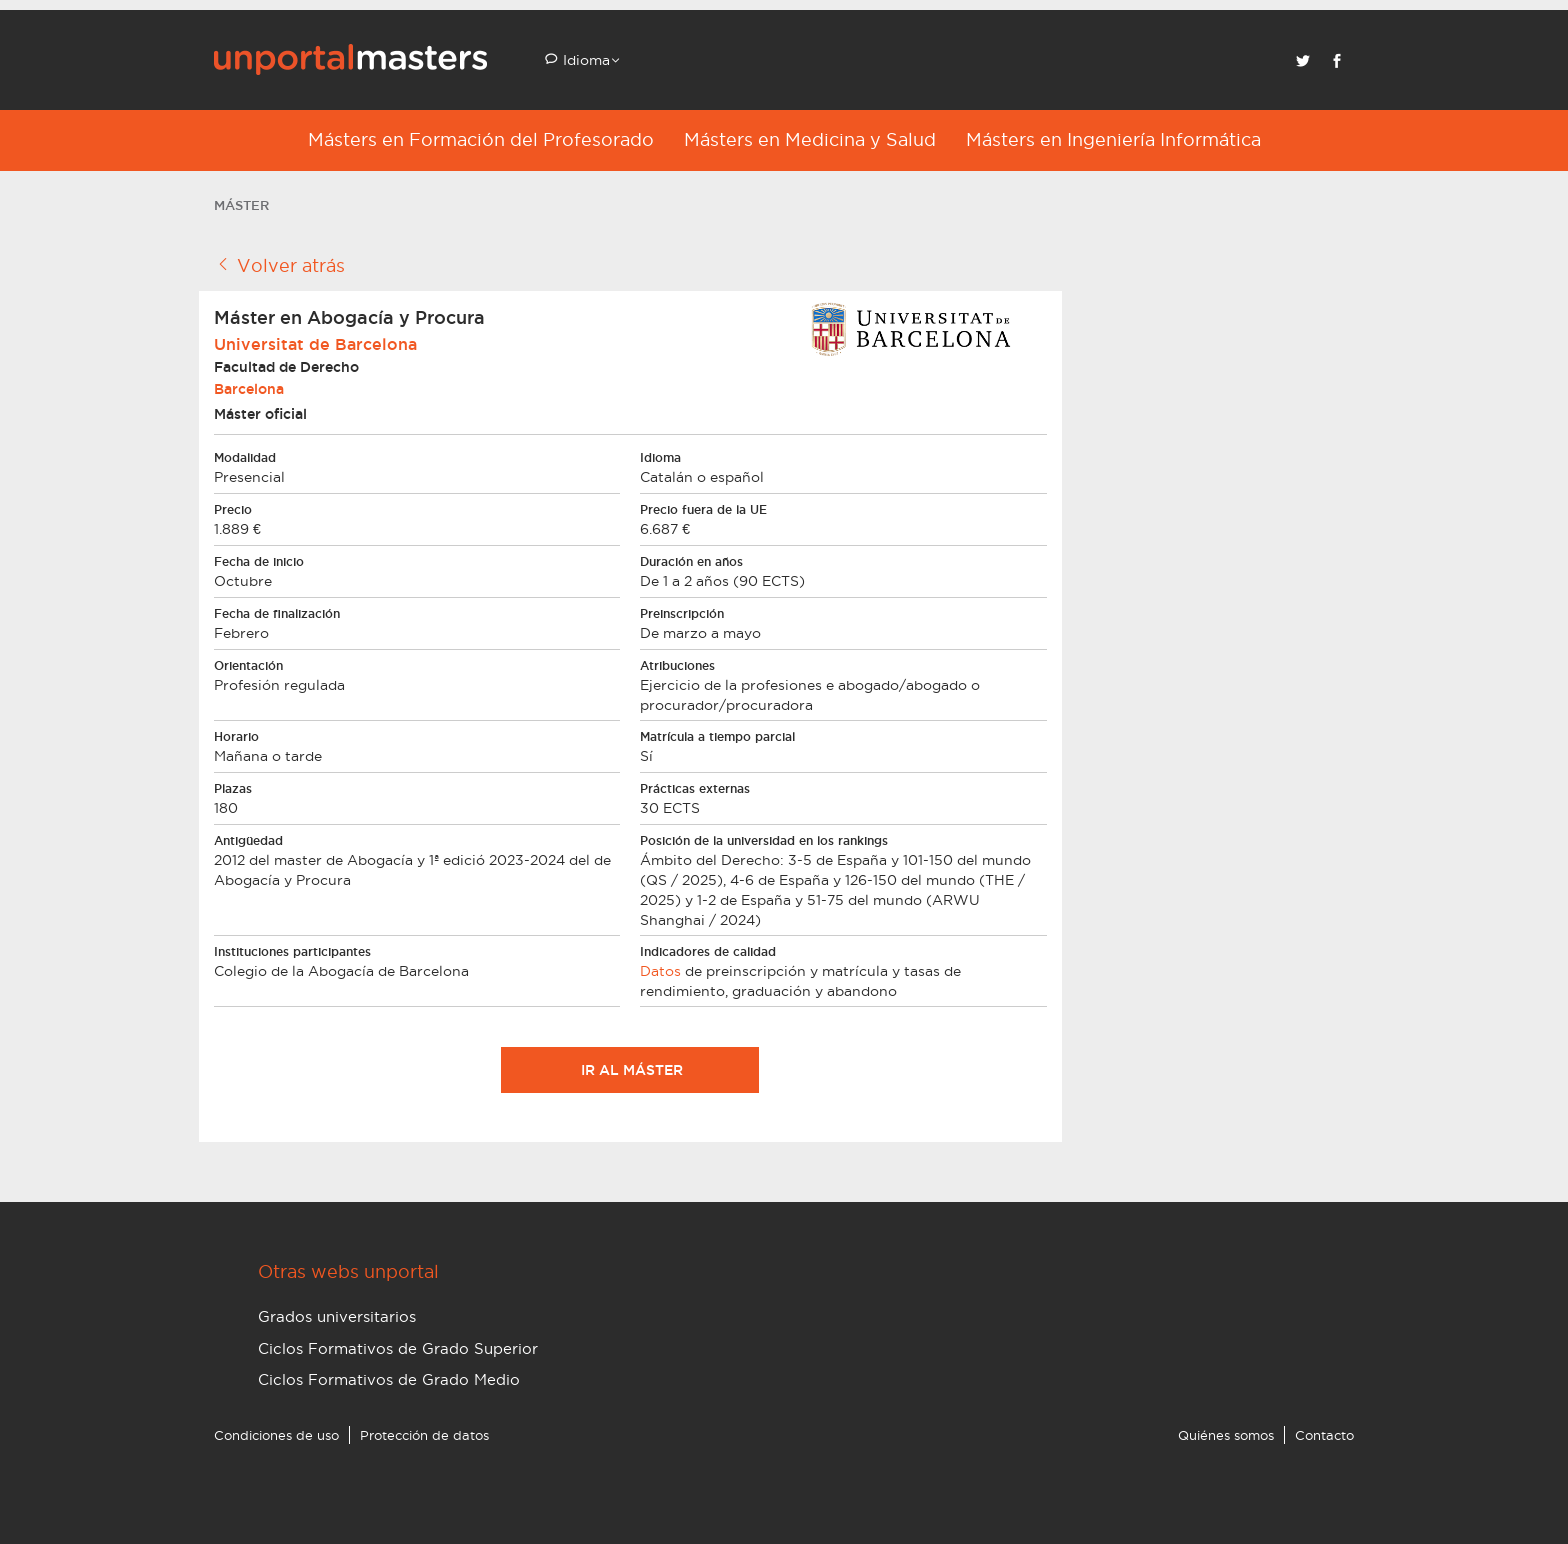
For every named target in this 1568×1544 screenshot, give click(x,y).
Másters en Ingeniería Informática (1113, 139)
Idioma (584, 60)
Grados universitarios (337, 1316)
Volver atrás (279, 265)
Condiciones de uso (276, 1435)
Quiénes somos (1226, 1435)
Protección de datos (424, 1435)
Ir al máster (630, 1070)
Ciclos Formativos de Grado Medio (389, 1379)
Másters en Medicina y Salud (810, 139)
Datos (660, 971)
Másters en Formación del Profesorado (481, 139)
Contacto (1324, 1435)
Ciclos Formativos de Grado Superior (398, 1348)
